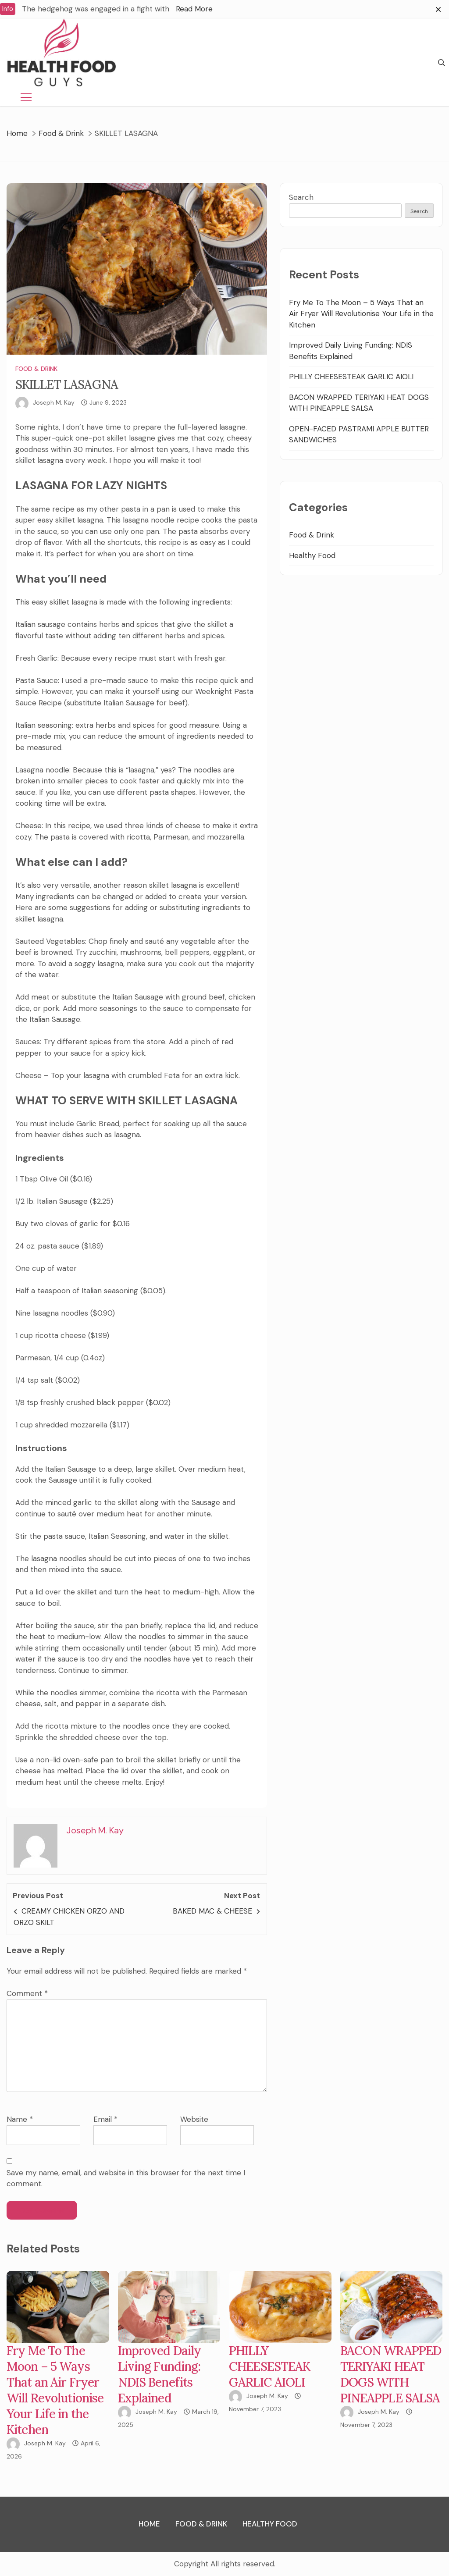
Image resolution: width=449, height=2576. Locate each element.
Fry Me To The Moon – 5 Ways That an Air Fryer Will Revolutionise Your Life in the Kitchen (361, 314)
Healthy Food (312, 555)
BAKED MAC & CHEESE (212, 1911)
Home (149, 2524)
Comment (27, 1993)
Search (301, 197)
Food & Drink (36, 369)
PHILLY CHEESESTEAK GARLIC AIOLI (351, 376)
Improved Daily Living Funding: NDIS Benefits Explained (159, 2374)
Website (194, 2119)
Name (20, 2119)
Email (105, 2119)
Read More (194, 9)
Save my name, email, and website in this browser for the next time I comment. (126, 2178)
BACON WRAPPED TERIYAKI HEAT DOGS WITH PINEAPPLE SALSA (391, 2374)
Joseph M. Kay (54, 402)
